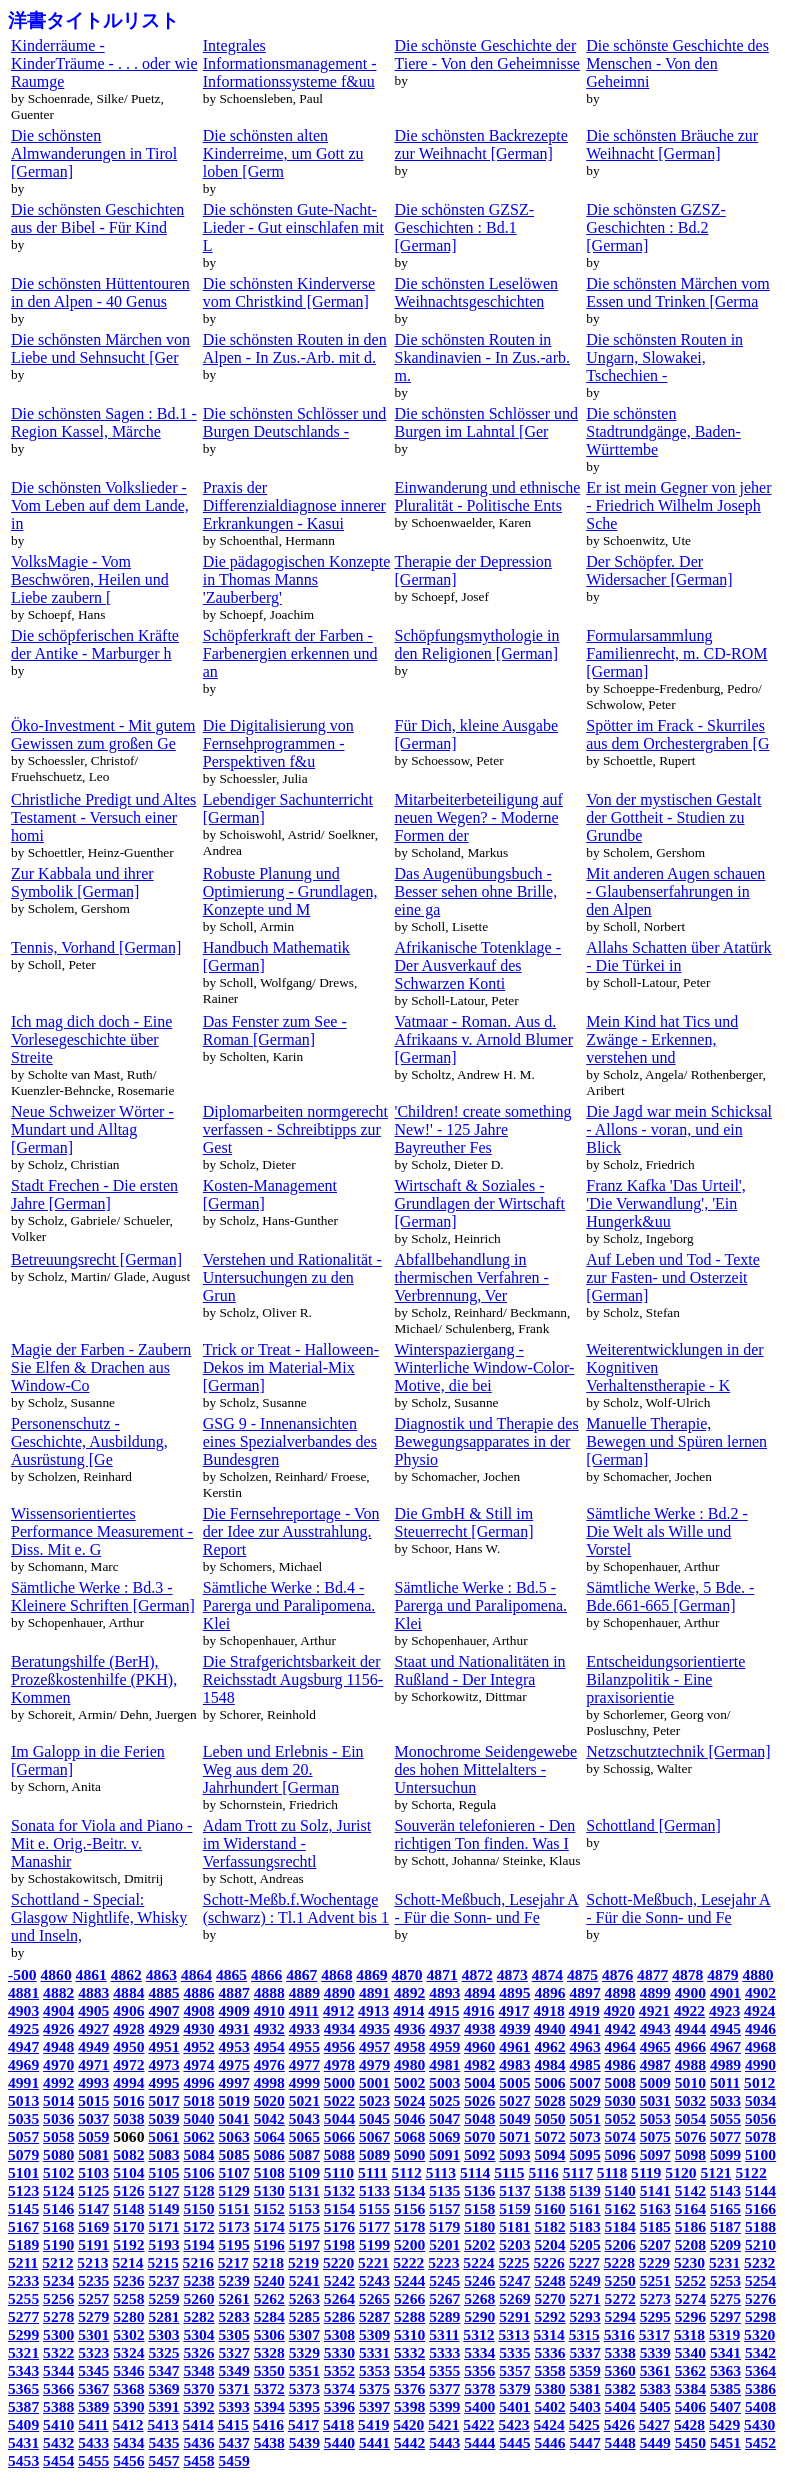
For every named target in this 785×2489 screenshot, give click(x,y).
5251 (655, 2280)
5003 (444, 2082)
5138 (549, 2190)
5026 (479, 2100)
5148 (128, 2208)
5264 (339, 2298)
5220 (338, 2262)
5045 (374, 2118)
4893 (444, 1992)
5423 (513, 2424)
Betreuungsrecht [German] (96, 1259)
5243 (374, 2280)
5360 (620, 2370)
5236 (128, 2280)
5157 (444, 2208)
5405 (655, 2406)
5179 (444, 2226)
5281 (163, 2316)
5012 (759, 2082)
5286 (339, 2316)
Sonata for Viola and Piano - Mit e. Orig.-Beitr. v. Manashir (101, 1843)
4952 (198, 2046)
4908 (198, 2010)
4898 (620, 1992)
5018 (198, 2100)
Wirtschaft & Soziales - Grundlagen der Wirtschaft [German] (480, 1203)
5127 (163, 2190)
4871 (442, 1974)
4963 (585, 2046)
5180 (479, 2226)
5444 (479, 2442)
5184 (620, 2226)
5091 (444, 2154)
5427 (654, 2424)
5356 (479, 2370)
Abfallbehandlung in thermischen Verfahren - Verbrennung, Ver (472, 1277)
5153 (304, 2208)
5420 (408, 2424)
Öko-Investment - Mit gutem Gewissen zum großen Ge (103, 734)
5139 (585, 2190)
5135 (444, 2190)
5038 (128, 2118)
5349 (234, 2370)
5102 (58, 2172)
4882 (58, 1992)
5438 (269, 2442)
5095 (585, 2154)
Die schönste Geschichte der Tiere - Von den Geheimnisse (487, 54)
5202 (479, 2244)
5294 (620, 2316)
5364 (760, 2370)
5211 (23, 2262)
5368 (128, 2388)
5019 (234, 2100)
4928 (128, 2028)
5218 (268, 2262)
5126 (128, 2190)
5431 (23, 2442)
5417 (303, 2424)
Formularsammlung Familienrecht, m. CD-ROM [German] (676, 653)
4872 (477, 1974)
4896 (549, 1992)
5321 (23, 2352)
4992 (58, 2082)
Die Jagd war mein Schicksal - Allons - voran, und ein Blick (679, 1129)
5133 (374, 2190)
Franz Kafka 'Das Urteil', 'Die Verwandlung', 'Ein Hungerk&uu (665, 1203)
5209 (725, 2244)
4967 (725, 2046)
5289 (444, 2316)
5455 (93, 2460)
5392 (198, 2406)
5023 (374, 2100)
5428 (689, 2424)
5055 (725, 2118)
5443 (444, 2442)
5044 (339, 2118)
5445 (514, 2442)
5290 (479, 2316)
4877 (652, 1974)
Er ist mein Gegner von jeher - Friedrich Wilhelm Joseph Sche (678, 505)
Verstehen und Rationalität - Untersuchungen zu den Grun (292, 1277)
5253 (725, 2280)
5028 (549, 2100)
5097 (655, 2154)
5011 (725, 2082)
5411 (93, 2424)
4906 (128, 2010)
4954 (269, 2046)
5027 (514, 2100)
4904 (58, 2010)
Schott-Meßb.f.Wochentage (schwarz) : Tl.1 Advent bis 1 (296, 1908)
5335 (514, 2352)
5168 (58, 2226)
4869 (371, 1974)
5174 (269, 2226)
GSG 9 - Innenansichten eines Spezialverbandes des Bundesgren (290, 1441)
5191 (93, 2244)
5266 (409, 2298)
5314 (549, 2334)
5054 (690, 2118)
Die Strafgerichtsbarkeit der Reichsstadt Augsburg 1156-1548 (293, 1679)
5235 (93, 2280)
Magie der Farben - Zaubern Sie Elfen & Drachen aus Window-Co (101, 1367)
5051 (585, 2118)
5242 (339, 2280)
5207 (655, 2244)
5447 (585, 2442)
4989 (725, 2064)
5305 (234, 2334)
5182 (549, 2226)
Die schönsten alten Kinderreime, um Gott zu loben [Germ (283, 153)
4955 (304, 2046)
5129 (234, 2190)
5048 (479, 2118)
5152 (269, 2208)
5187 (725, 2226)
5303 (163, 2334)
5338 (620, 2352)
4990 (760, 2064)
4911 (304, 2010)
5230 (689, 2262)
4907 (163, 2010)
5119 (646, 2172)
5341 (725, 2352)
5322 (58, 2352)
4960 (479, 2046)
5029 (585, 2100)
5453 (23, 2460)
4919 (584, 2010)
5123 (23, 2190)
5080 (58, 2154)
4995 (163, 2082)
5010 (690, 2082)
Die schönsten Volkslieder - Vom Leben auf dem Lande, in (100, 505)
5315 (584, 2334)
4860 (56, 1974)
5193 (163, 2244)
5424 (549, 2424)
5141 (655, 2190)
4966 (690, 2046)
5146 (58, 2208)
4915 (443, 2010)
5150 (198, 2208)
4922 (689, 2010)
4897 (585, 1992)
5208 (690, 2244)
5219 (303, 2262)
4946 (760, 2028)
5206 (620, 2244)
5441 (374, 2442)
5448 (620, 2442)
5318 (689, 2334)
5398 (409, 2406)
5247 (514, 2280)
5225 (513, 2262)
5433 (93, 2442)
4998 (269, 2082)
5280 (128, 2316)
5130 (269, 2190)
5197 (304, 2244)
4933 (304, 2028)
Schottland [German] (653, 1825)
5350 (269, 2370)
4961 (514, 2046)
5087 (304, 2154)
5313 (513, 2334)
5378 (479, 2388)
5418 (338, 2424)
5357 (514, 2370)
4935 (374, 2028)
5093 (514, 2154)
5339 (655, 2352)
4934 (339, 2028)
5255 (23, 2298)
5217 (233, 2262)
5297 (725, 2316)
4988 (690, 2064)
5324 (128, 2352)
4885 (163, 1992)
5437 (234, 2442)
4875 (582, 1974)
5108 (269, 2172)
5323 (93, 2352)
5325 (163, 2352)
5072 (549, 2136)
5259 (163, 2298)
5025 (444, 2100)
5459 (234, 2460)
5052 (620, 2118)
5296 (690, 2316)
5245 (444, 2280)
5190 (58, 2244)
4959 (444, 2046)
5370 (198, 2388)
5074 (620, 2136)
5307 (304, 2334)
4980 (409, 2064)
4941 (585, 2028)
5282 (198, 2316)
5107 (234, 2172)
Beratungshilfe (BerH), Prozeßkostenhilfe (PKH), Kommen (94, 1679)
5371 (234, 2388)
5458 (198, 2460)
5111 (372, 2172)
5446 (549, 2442)
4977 (304, 2064)
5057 (23, 2136)
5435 (163, 2442)
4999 (304, 2082)
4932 (269, 2028)
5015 (93, 2100)
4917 (513, 2010)
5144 (760, 2190)
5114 (475, 2172)
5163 (655, 2208)
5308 (339, 2334)
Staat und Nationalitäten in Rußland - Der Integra (480, 1670)
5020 (269, 2100)
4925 (23, 2028)
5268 (479, 2298)
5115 (509, 2172)
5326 (198, 2352)
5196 (269, 2244)
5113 (441, 2172)
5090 (409, 2154)
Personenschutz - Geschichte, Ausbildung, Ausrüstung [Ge (89, 1441)
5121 (715, 2172)
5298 (760, 2316)
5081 (93, 2154)
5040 (198, 2118)
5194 (198, 2244)
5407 (725, 2406)
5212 (57, 2262)
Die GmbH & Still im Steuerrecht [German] (464, 1522)
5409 (23, 2424)
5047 (444, 2118)
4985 (585, 2064)
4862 (126, 1974)
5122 (751, 2172)
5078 (760, 2136)
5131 (304, 2190)
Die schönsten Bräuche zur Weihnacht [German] (672, 144)
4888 (269, 1992)
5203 (514, 2244)
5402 (549, 2406)
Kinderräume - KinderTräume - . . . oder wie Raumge (104, 63)
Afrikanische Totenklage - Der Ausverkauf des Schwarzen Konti (478, 965)
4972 (128, 2064)
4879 (722, 1974)
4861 (91, 1974)
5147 (93, 2208)
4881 (23, 1992)
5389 (93, 2406)
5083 (163, 2154)
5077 (725, 2136)
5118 (612, 2172)
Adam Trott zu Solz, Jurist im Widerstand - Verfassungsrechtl (287, 1843)
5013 (23, 2100)
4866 (266, 1974)
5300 (58, 2334)
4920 (619, 2010)
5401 (514, 2406)
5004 (479, 2082)
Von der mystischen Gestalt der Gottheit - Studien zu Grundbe (673, 817)
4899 (655, 1992)
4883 (93, 1992)
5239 (234, 2280)
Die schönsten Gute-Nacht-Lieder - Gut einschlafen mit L (293, 227)
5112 (406, 2172)
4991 (23, 2082)
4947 (23, 2046)
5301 (93, 2334)
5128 (198, 2190)
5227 (584, 2262)
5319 (724, 2334)
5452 (760, 2442)
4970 (58, 2064)
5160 (549, 2208)
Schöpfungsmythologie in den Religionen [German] (477, 644)
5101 (23, 2172)
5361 (655, 2370)
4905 (93, 2010)
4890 (339, 1992)
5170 (128, 2226)
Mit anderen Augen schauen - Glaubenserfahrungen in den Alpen (675, 891)
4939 (514, 2028)
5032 (690, 2100)
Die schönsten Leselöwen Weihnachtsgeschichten (477, 292)
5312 (478, 2334)
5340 (690, 2352)
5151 (234, 2208)
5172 (198, 2226)
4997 (234, 2082)
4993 (93, 2082)
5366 (58, 2388)
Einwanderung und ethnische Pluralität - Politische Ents (488, 496)
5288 (409, 2316)
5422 (478, 2424)
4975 (234, 2064)
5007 (585, 2082)
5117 (578, 2172)
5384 (690, 2388)
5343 (23, 2370)
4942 (620, 2028)
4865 (231, 1974)
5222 (408, 2262)
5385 (725, 2388)
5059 (93, 2136)
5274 (690, 2298)
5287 (374, 2316)
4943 (655, 2028)
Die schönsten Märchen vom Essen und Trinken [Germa (678, 292)
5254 (760, 2280)
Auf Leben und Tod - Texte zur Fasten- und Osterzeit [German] (673, 1277)
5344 (58, 2370)
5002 (409, 2082)
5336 (549, 2352)
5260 (198, 2298)
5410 (58, 2424)
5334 (479, 2352)
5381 (585, 2388)
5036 (58, 2118)
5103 (93, 2172)
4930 (198, 2028)
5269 (514, 2298)
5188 (760, 2226)
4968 (760, 2046)
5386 (760, 2388)
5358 (549, 2370)
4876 (617, 1974)
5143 (725, 2190)
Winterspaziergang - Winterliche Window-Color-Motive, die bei (485, 1367)
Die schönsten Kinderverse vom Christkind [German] (289, 292)
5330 (339, 2352)
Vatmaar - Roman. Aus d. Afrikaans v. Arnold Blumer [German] (484, 1039)
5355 (444, 2370)
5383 (655, 2388)
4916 (478, 2010)
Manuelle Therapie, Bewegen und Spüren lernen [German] (676, 1441)
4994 (128, 2082)
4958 (409, 2046)
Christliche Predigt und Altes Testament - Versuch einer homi (103, 817)
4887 (234, 1992)
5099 (725, 2154)
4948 (58, 2046)
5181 (514, 2226)
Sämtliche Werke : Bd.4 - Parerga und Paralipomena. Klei (289, 1605)
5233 (23, 2280)
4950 (128, 2046)
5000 (339, 2082)
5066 (339, 2136)
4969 (23, 2064)
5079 (23, 2154)
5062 (198, 2136)
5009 (655, 2082)
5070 (479, 2136)
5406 (690, 2406)
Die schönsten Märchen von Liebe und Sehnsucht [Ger (100, 348)
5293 (585, 2316)
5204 (549, 2244)
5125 (93, 2190)
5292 (549, 2316)
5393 (234, 2406)
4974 (198, 2064)
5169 (93, 2226)
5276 (760, 2298)
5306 (269, 2334)
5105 (163, 2172)
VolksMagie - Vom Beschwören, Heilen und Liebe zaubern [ (90, 579)
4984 (549, 2064)
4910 (269, 2010)
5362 (690, 2370)
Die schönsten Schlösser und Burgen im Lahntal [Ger (487, 422)
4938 (479, 2028)
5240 (269, 2280)
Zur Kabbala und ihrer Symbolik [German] (82, 882)
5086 (269, 2154)
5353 (374, 2370)
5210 (760, 2244)
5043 (304, 2118)
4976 (269, 2064)
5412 (127, 2424)
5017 (163, 2100)
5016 (128, 2100)
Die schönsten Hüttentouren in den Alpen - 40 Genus (100, 292)
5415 (233, 2424)
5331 (374, 2352)
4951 (163, 2046)
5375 (374, 2388)
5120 (680, 2172)
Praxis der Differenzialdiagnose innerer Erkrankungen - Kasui (294, 505)
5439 (304, 2442)
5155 (374, 2208)
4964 (620, 2046)
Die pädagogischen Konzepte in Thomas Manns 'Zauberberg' (296, 579)
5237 (163, 2280)
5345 (93, 2370)
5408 (760, 2406)
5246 (479, 2280)
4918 (549, 2010)
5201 (444, 2244)
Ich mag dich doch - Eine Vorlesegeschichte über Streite (91, 1039)
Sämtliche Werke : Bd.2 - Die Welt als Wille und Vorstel (667, 1531)
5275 (725, 2298)
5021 (304, 2100)
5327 (234, 2352)
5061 (163, 2136)
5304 (198, 2334)
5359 (585, 2370)
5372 (269, 2388)
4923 (724, 2010)
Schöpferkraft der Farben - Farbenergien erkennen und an (290, 653)
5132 (339, 2190)
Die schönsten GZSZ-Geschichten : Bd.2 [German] (656, 227)
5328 (269, 2352)
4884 (128, 1992)
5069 (444, 2136)
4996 (198, 2082)
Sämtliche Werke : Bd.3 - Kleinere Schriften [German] (103, 1596)
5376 (409, 2388)
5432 (58, 2442)
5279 (93, 2316)
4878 (687, 1974)
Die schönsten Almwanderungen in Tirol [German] (94, 153)
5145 (23, 2208)
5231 (724, 2262)
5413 (163, 2424)
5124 (58, 2190)
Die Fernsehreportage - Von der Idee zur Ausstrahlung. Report (291, 1531)
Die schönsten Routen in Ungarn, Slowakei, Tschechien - (664, 357)
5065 (304, 2136)
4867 (301, 1974)
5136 (479, 2190)
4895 (514, 1992)
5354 (409, 2370)
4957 (374, 2046)
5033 (725, 2100)
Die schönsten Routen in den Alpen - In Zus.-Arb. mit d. (295, 348)
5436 (198, 2442)
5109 (304, 2172)
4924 (759, 2010)
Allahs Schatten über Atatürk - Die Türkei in (678, 956)
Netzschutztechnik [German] (678, 1751)
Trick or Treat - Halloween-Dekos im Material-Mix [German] (291, 1367)
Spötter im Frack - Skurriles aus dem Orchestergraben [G (677, 734)
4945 (725, 2028)
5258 (128, 2298)
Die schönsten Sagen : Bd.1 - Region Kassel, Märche (104, 422)
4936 (409, 2028)
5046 (409, 2118)
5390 (128, 2406)
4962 (549, 2046)
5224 (478, 2262)
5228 (619, 2262)
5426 (619, 2424)
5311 (444, 2334)
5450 (690, 2442)
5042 (269, 2118)
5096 (620, 2154)
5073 (584, 2136)
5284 (269, 2316)
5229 (654, 2262)
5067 (374, 2136)
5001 (374, 2082)
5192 (128, 2244)
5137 (514, 2190)
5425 (584, 2424)
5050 (549, 2118)
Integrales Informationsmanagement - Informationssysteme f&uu (290, 63)
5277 (23, 2316)
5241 (304, 2280)
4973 (163, 2064)
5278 (58, 2316)
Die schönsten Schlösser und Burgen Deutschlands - (295, 422)
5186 (690, 2226)
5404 (620, 2406)
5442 (409, 2442)
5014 (58, 2100)
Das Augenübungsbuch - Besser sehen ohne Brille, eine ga (476, 891)
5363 (725, 2370)
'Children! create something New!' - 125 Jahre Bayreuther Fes (483, 1129)
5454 (58, 2460)
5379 (514, 2388)
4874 (547, 1974)
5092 (479, 2154)
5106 (198, 2172)
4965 (655, 2046)
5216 (198, 2262)
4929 (163, 2028)
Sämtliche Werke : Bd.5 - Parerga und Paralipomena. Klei (481, 1605)
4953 (234, 2046)
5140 (620, 2190)
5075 (655, 2136)
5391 (163, 2406)
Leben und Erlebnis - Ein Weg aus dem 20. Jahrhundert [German (283, 1769)
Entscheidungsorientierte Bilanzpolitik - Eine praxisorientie (665, 1679)
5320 (759, 2334)
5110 (339, 2172)
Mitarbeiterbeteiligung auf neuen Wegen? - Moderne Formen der (479, 817)
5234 (58, 2280)
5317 (654, 2334)
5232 (759, 2262)
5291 (514, 2316)
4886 (198, 1992)
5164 (690, 2208)
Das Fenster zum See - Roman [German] (275, 1030)
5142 (690, 2190)
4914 (408, 2010)
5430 (759, 2424)
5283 (234, 2316)
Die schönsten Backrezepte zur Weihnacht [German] (481, 144)
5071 (514, 2136)
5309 (374, 2334)
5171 (163, 2226)
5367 (93, 2388)
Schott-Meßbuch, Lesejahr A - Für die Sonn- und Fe (487, 1908)
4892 (409, 1992)
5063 (234, 2136)
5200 (409, 2244)
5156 (409, 2208)
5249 (585, 2280)
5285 (304, 2316)
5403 (585, 2406)
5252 (690, 2280)
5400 (479, 2406)
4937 (444, 2028)
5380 (549, 2388)
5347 (163, 2370)
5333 (444, 2352)
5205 (585, 2244)
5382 (620, 2388)
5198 (339, 2244)
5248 (549, 2280)
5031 (655, 2100)
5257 (93, 2298)
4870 (406, 1974)
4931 (234, 2028)
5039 (163, 2118)
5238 (198, 2280)
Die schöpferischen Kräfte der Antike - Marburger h (95, 644)
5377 (444, 2388)
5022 (339, 2100)
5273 (655, 2298)
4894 (479, 1992)
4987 (655, 2064)
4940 (549, 2028)
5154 (339, 2208)
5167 (23, 2226)
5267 (444, 2298)
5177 (374, 2226)
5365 (23, 2388)
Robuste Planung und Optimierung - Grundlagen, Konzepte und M (290, 891)
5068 (409, 2136)
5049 (514, 2118)
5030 (620, 2100)
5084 (198, 2154)
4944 (690, 2028)
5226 (549, 2262)
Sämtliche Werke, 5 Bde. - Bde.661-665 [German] (670, 1596)
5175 (304, 2226)
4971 (93, 2064)
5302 (128, 2334)
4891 (374, 1992)
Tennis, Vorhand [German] (96, 947)
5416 (268, 2424)
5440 (339, 2442)
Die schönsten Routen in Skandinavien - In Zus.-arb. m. (483, 357)
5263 (304, 2298)
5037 (93, 2118)
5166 (760, 2208)
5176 (339, 2226)
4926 (58, 2028)
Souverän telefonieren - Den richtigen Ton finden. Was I (485, 1834)
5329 (304, 2352)
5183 (585, 2226)
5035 (23, 2118)
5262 (269, 2298)
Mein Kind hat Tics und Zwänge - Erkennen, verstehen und (662, 1039)
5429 (724, 2424)
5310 (409, 2334)
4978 (339, 2064)
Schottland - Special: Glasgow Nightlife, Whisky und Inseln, (99, 1917)
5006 (549, 2082)
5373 (304, 2388)
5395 (304, 2406)
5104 (128, 2172)
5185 (655, 2226)
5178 (409, 2226)
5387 (23, 2406)
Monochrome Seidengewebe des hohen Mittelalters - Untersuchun (486, 1769)
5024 (409, 2100)
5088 (339, 2154)
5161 (585, 2208)
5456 (128, 2460)
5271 (585, 2298)
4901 (725, 1992)
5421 (443, 2424)
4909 (234, 2010)
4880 (757, 1974)
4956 (339, 2046)
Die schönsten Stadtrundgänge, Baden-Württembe (663, 431)
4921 (654, 2010)
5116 (543, 2172)
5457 (163, 2460)
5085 (234, 2154)
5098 (690, 2154)
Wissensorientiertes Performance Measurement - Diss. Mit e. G (102, 1531)
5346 (128, 2370)
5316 (619, 2334)
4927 (93, 2028)
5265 (374, 2298)
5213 (92, 2262)
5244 (409, 2280)
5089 (374, 2154)
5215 (163, 2262)
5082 (128, 2154)
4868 (336, 1974)
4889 (304, 1992)
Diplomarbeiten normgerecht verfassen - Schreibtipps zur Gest (295, 1129)
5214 (127, 2262)
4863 (161, 1974)
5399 (444, 2406)
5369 (163, 2388)
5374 (339, 2388)
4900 (690, 1992)
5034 (760, 2100)
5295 (655, 2316)
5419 (373, 2424)
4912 (338, 2010)
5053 (655, 2118)
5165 (725, 2208)
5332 (409, 2352)
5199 (374, 2244)
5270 (549, 2298)
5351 (304, 2370)
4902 (760, 1992)
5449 (655, 2442)
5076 (690, 2136)
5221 (373, 2262)
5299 (23, 2334)
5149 (163, 2208)
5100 (760, 2154)
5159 (514, 2208)
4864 (196, 1974)
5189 (23, 2244)
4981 (444, 2064)
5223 (443, 2262)
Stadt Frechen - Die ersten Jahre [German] (94, 1194)
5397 (374, 2406)
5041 (234, 2118)
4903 (23, 2010)
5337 (585, 2352)
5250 (620, 2280)
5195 (234, 2244)
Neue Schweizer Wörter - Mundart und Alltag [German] (92, 1129)
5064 (269, 2136)
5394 (269, 2406)
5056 (760, 2118)
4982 (479, 2064)
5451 (725, 2442)
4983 (514, 2064)
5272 (620, 2298)
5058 (58, 2136)
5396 (339, 2406)
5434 (128, 2442)
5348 (198, 2370)
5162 (620, 2208)
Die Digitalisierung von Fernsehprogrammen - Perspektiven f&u (278, 743)
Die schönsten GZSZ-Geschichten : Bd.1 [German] (465, 227)
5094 (549, 2154)
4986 (620, 2064)
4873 (512, 1974)
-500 (22, 1974)
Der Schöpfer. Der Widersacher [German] (659, 570)
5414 (198, 2424)
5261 (234, 2298)
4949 (93, 2046)
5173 (234, 2226)
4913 (373, 2010)
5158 (479, 2208)
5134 (409, 2190)
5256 (58, 2298)
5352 (339, 2370)
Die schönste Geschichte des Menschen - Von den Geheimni (677, 63)
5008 (620, 2082)
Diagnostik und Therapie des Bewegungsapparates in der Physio (487, 1441)
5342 (760, 2352)
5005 (514, 2082)
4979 (374, 2064)
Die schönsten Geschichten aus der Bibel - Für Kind (97, 218)
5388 (58, 2406)
